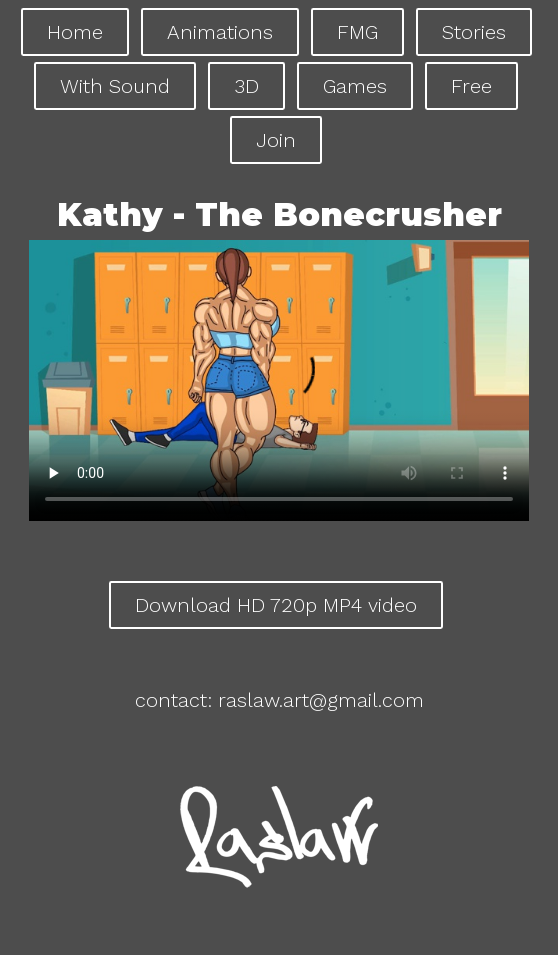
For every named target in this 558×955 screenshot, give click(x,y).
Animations (220, 32)
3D (246, 86)
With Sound (115, 86)
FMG (357, 32)
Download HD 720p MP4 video (276, 605)
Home (75, 32)
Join (276, 140)
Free (471, 86)
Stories (474, 32)
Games (355, 86)
